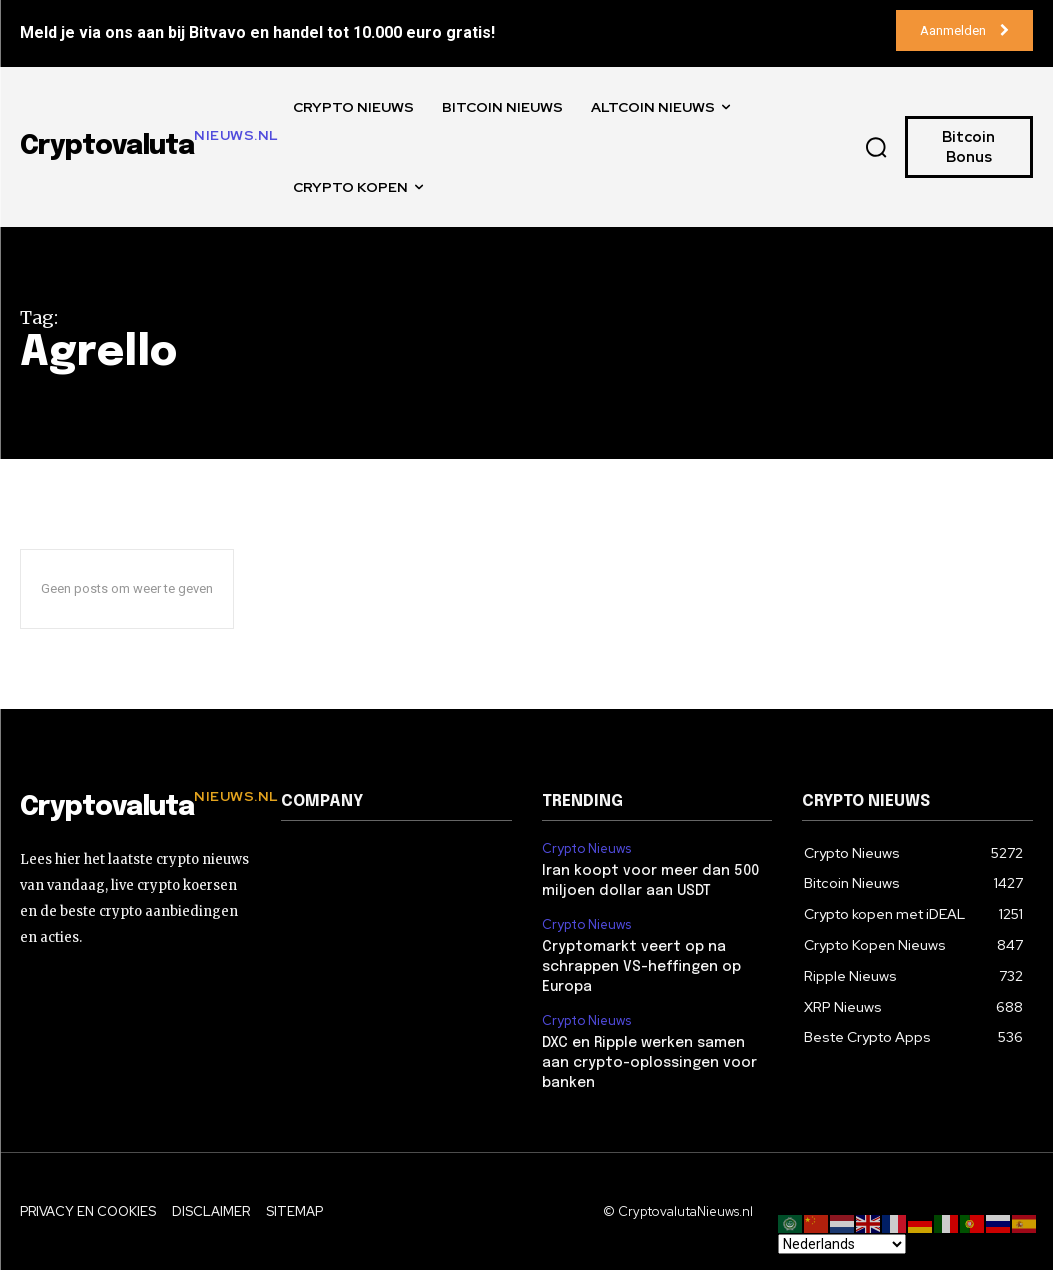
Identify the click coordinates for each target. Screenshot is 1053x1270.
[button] (876, 147)
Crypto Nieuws (586, 849)
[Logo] (135, 808)
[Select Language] (842, 1244)
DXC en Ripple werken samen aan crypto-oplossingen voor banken (649, 1061)
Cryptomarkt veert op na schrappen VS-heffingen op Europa (641, 966)
